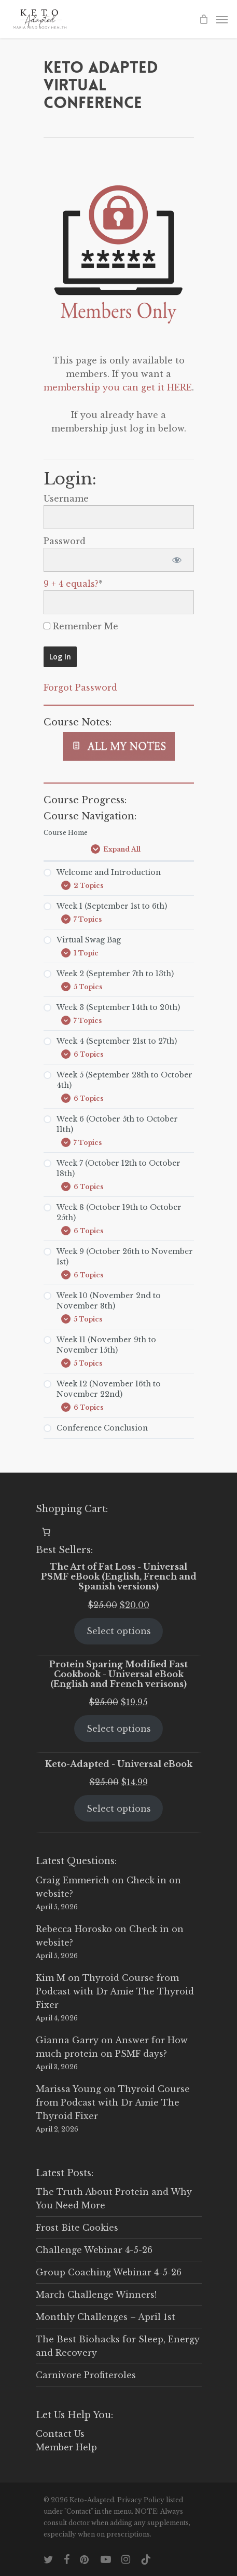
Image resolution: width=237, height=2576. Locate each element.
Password (65, 541)
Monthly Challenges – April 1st (105, 2317)
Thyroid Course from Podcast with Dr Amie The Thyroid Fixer (115, 1991)
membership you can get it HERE (118, 387)
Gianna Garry (67, 2040)
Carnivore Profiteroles (86, 2375)
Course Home (66, 833)
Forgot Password (80, 687)
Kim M (50, 1978)
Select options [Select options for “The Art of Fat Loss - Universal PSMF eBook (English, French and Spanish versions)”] (119, 1631)
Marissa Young (68, 2089)
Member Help (66, 2447)
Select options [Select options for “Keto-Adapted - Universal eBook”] (119, 1808)
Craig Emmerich (72, 1880)
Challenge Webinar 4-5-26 (94, 2250)
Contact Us (60, 2434)
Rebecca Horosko (74, 1929)
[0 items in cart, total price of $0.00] (46, 1531)
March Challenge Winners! (96, 2294)
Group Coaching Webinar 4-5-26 (109, 2272)
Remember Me (81, 626)
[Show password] (177, 560)
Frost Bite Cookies (77, 2227)
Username (66, 498)
